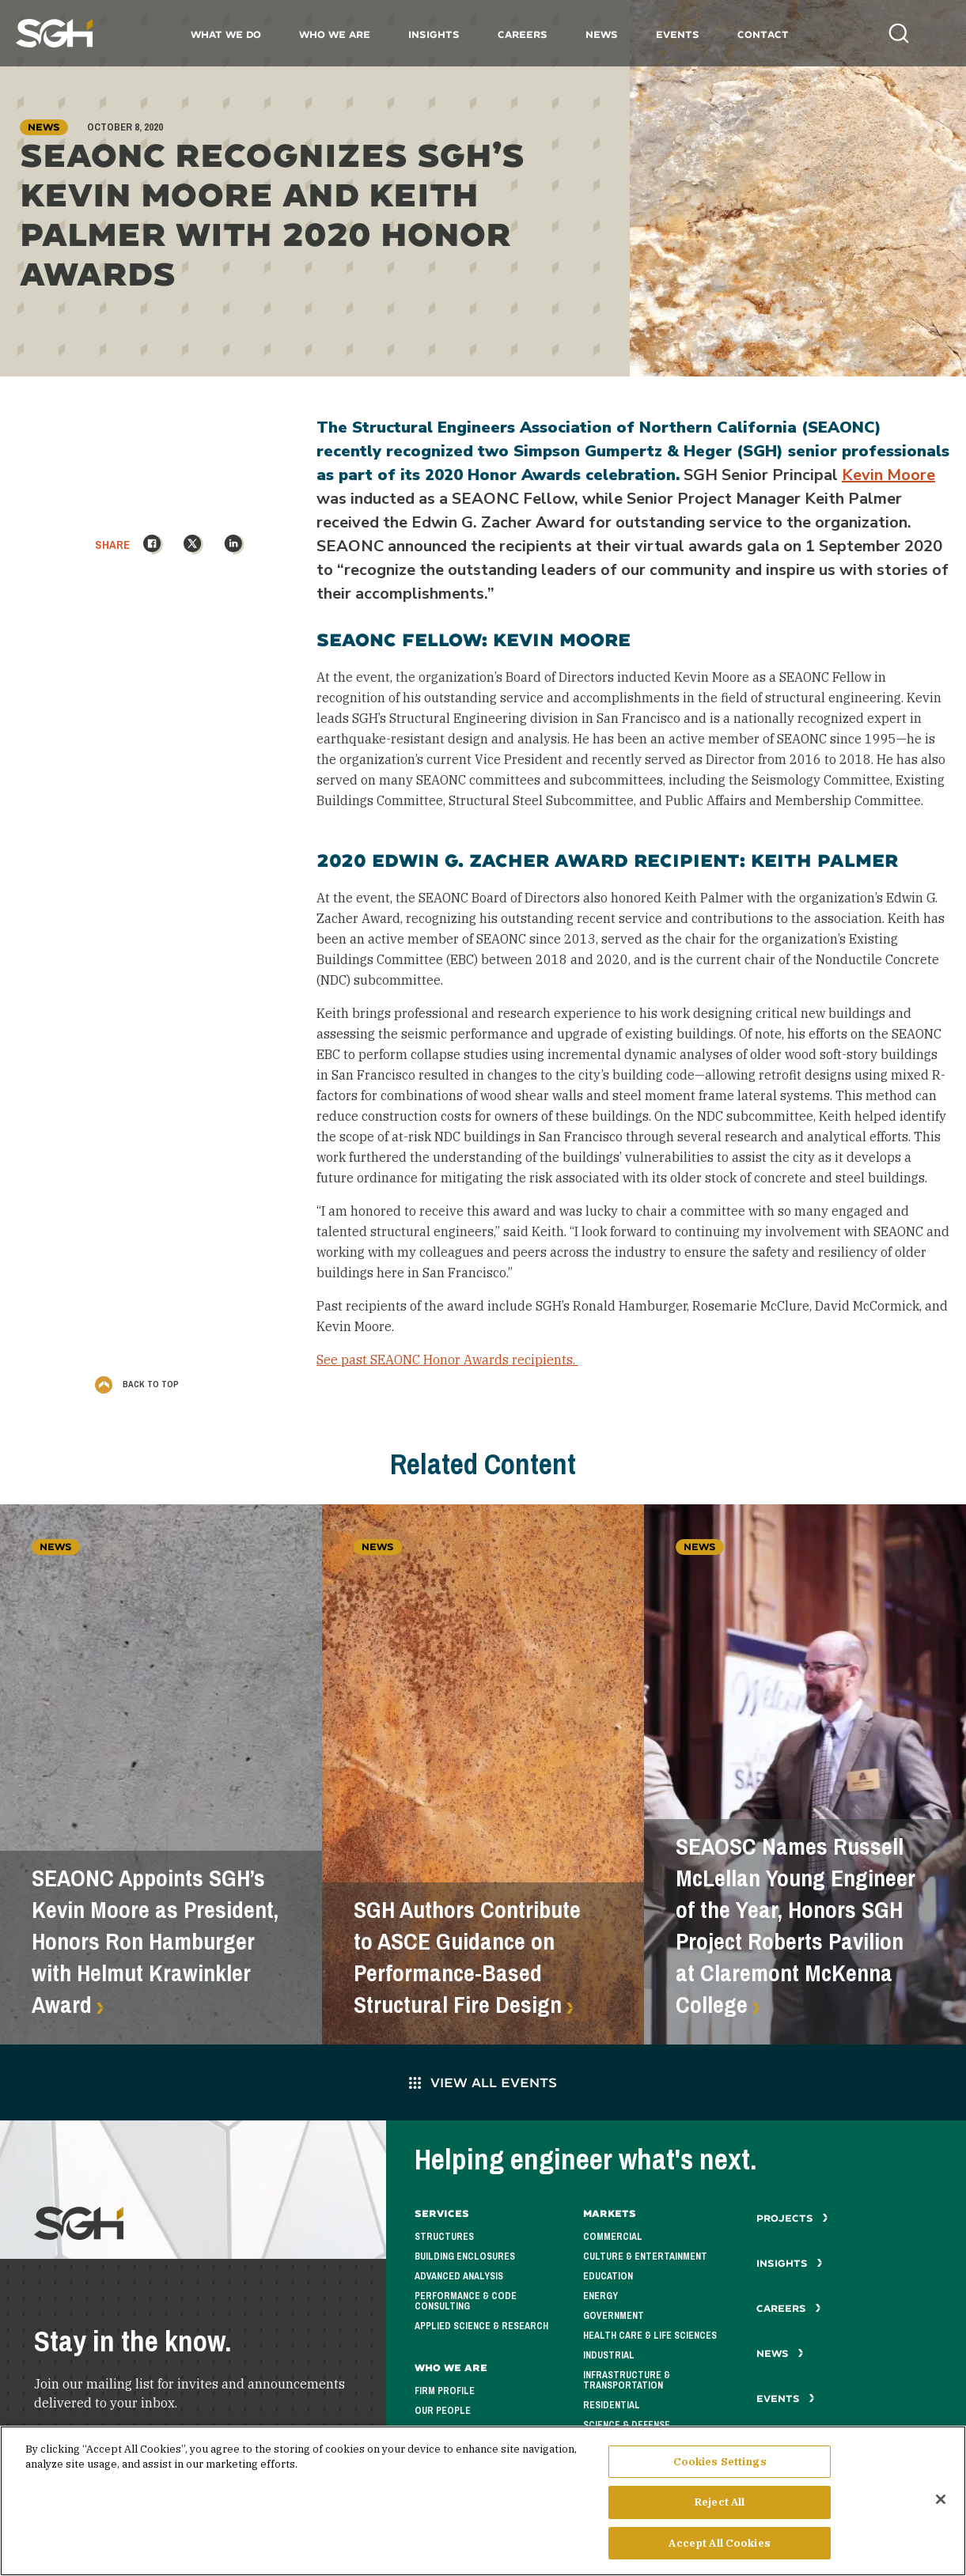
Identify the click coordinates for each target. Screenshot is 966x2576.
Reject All (719, 2510)
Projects (792, 2218)
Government (613, 2315)
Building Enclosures (465, 2256)
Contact (763, 34)
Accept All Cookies (719, 2551)
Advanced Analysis (459, 2276)
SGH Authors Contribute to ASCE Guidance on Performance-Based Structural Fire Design (467, 1957)
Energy (600, 2296)
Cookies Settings (720, 2469)
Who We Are (334, 34)
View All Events (483, 2082)
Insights (434, 34)
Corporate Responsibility (479, 2430)
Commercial (612, 2236)
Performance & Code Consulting (466, 2301)
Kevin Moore (888, 475)
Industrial (609, 2355)
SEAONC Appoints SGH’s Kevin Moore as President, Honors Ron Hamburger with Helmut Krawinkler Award (155, 1941)
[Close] (940, 2506)
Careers (522, 34)
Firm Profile (445, 2391)
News (601, 34)
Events (677, 34)
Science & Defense (626, 2425)
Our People (443, 2410)
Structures (444, 2236)
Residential (611, 2405)
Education (608, 2276)
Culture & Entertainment (645, 2256)
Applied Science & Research (481, 2326)
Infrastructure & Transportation (626, 2380)
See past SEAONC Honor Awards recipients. (447, 1359)
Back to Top (137, 1384)
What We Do (226, 34)
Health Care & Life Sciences (650, 2335)
